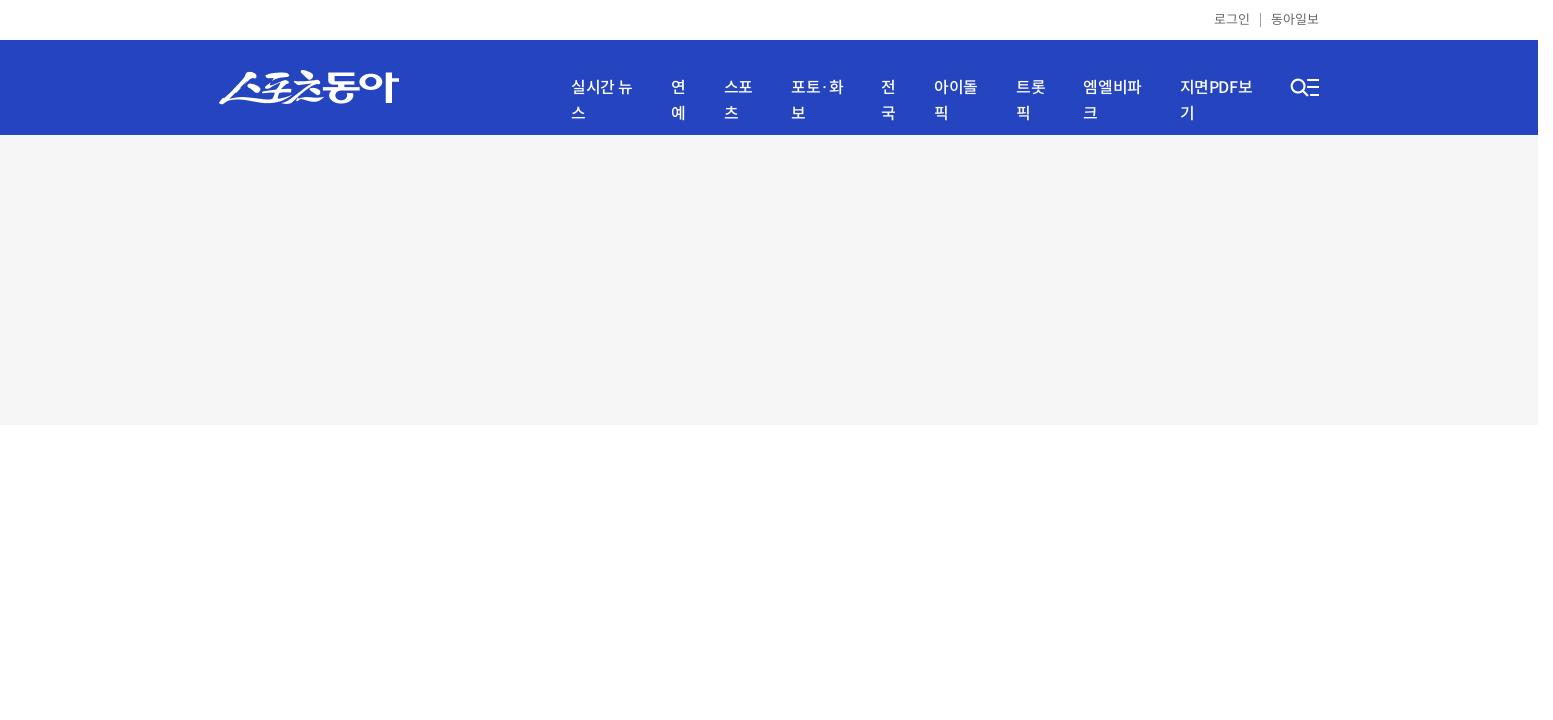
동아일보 (1295, 19)
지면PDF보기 (1216, 100)
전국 (888, 100)
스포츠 (738, 100)
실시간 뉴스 (602, 100)
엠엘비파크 (1112, 100)
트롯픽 (1030, 100)
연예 (678, 100)
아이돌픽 (956, 100)
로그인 (1232, 19)
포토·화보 (817, 100)
